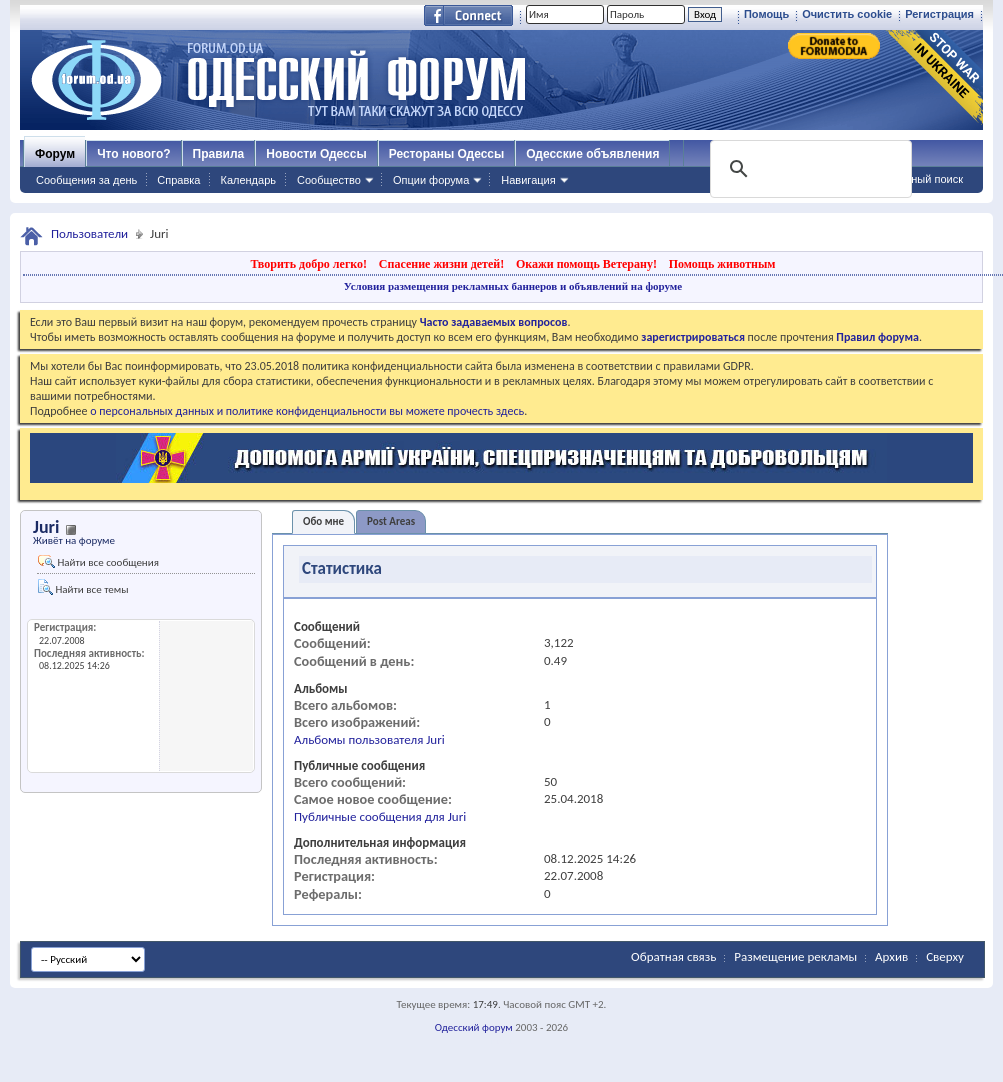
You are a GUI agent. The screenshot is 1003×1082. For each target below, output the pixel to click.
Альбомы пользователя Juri (369, 739)
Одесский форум (474, 1027)
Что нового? (133, 154)
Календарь (248, 180)
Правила (219, 154)
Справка (178, 180)
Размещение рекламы (795, 956)
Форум (55, 154)
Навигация (528, 180)
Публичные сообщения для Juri (380, 816)
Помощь (766, 14)
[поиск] (809, 169)
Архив (891, 956)
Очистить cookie (847, 14)
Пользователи (89, 233)
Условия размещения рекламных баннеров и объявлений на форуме (513, 286)
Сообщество (329, 180)
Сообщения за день (86, 180)
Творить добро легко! (308, 264)
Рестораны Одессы (447, 154)
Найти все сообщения (98, 562)
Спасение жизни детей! (441, 264)
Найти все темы (83, 587)
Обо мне (323, 521)
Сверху (945, 956)
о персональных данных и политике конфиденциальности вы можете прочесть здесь (307, 411)
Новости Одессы (316, 154)
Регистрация (939, 14)
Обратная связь (673, 956)
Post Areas (391, 521)
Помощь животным (722, 264)
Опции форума (431, 180)
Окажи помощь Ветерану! (586, 264)
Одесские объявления (592, 154)
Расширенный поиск (911, 179)
